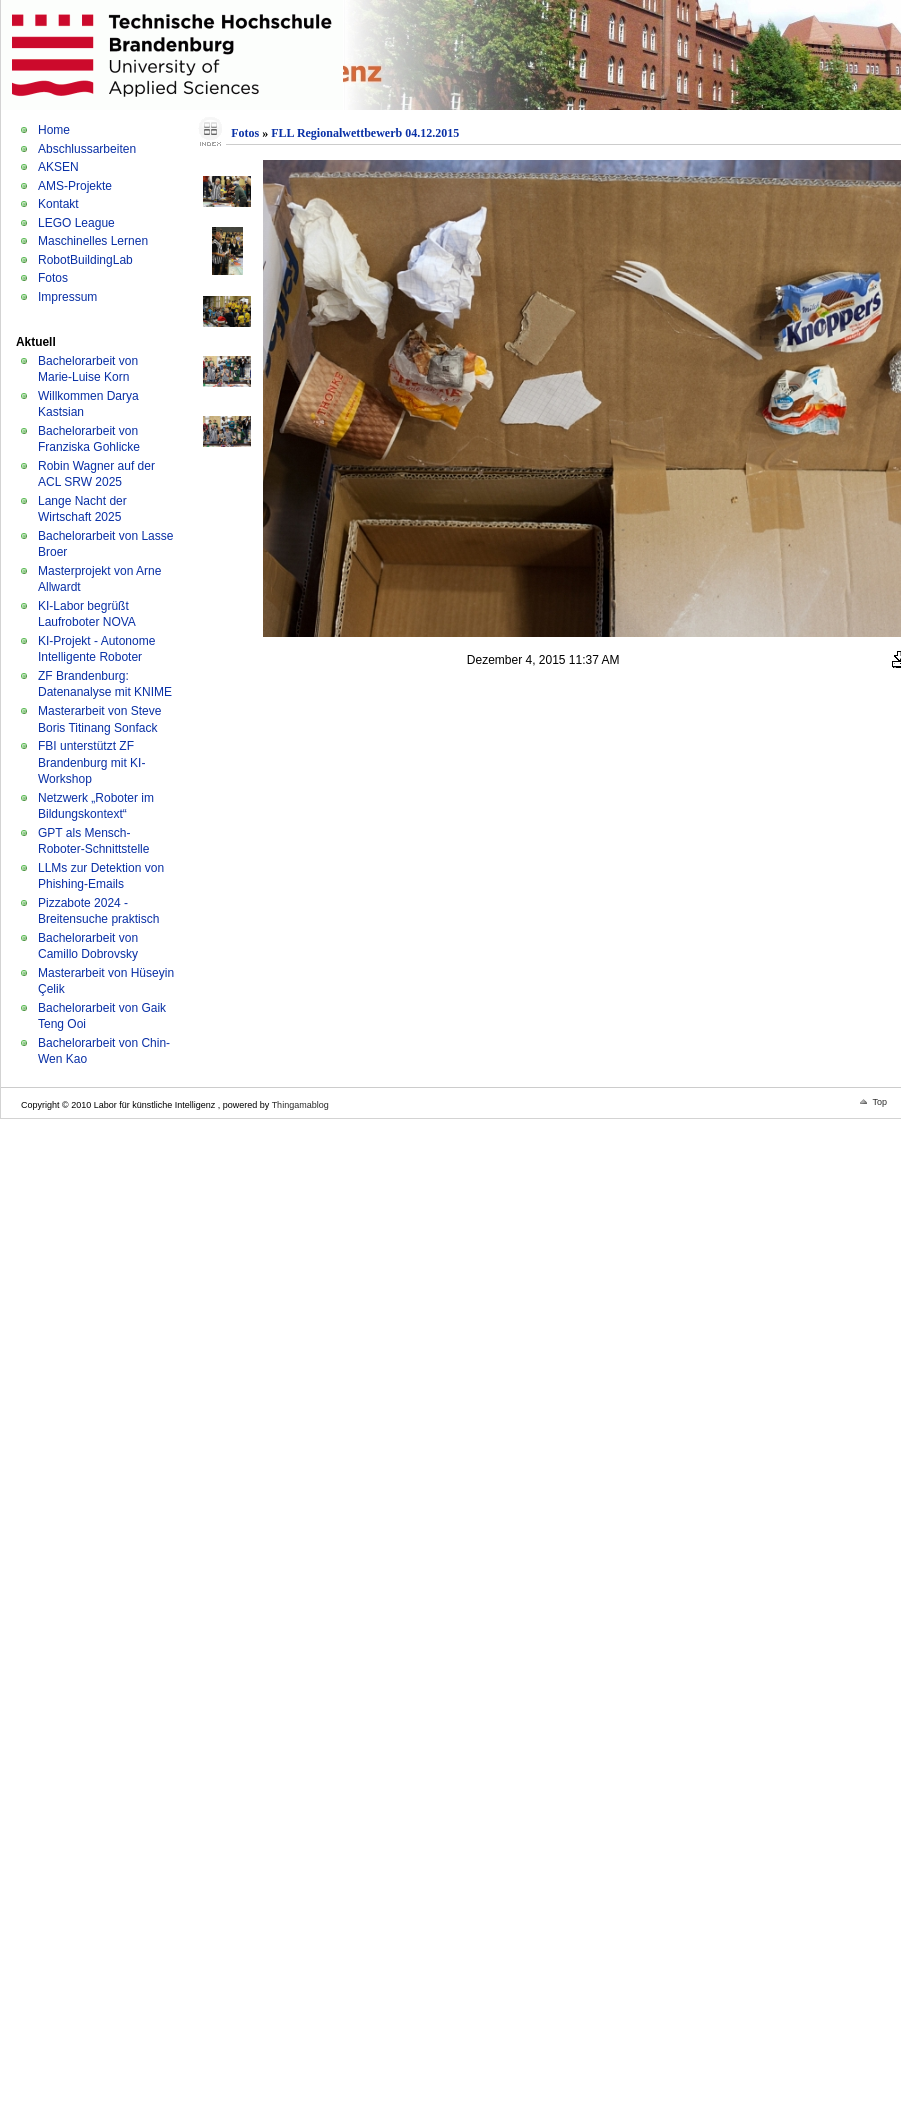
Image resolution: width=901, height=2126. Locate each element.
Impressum (67, 297)
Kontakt (58, 204)
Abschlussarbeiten (87, 149)
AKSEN (58, 167)
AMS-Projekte (75, 186)
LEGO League (76, 223)
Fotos (53, 278)
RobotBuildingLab (85, 260)
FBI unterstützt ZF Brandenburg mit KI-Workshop (91, 762)
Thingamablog (300, 1105)
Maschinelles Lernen (93, 241)
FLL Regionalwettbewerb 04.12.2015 (365, 133)
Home (54, 130)
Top (879, 1102)
